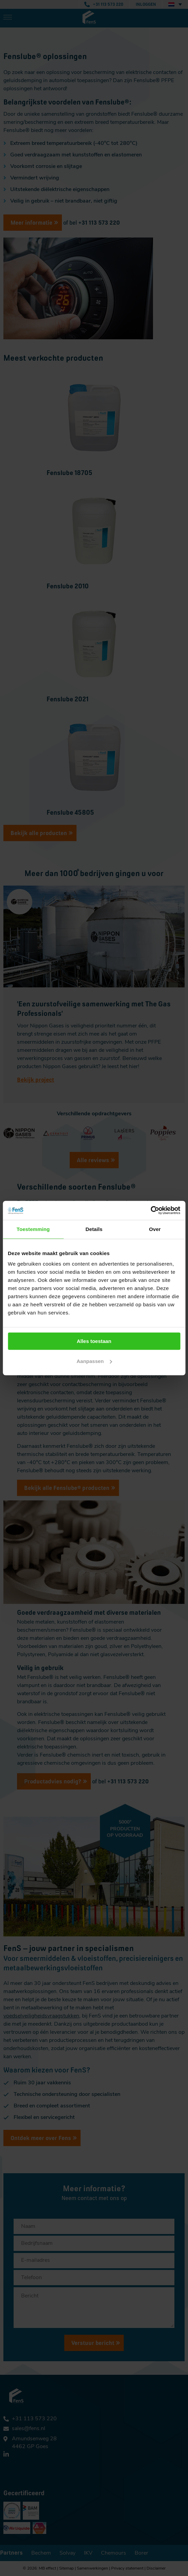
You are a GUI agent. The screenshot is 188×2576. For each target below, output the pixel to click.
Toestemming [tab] (33, 1229)
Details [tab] (94, 1229)
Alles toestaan (94, 1341)
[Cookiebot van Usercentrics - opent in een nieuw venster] (150, 1210)
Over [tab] (155, 1229)
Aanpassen (94, 1361)
